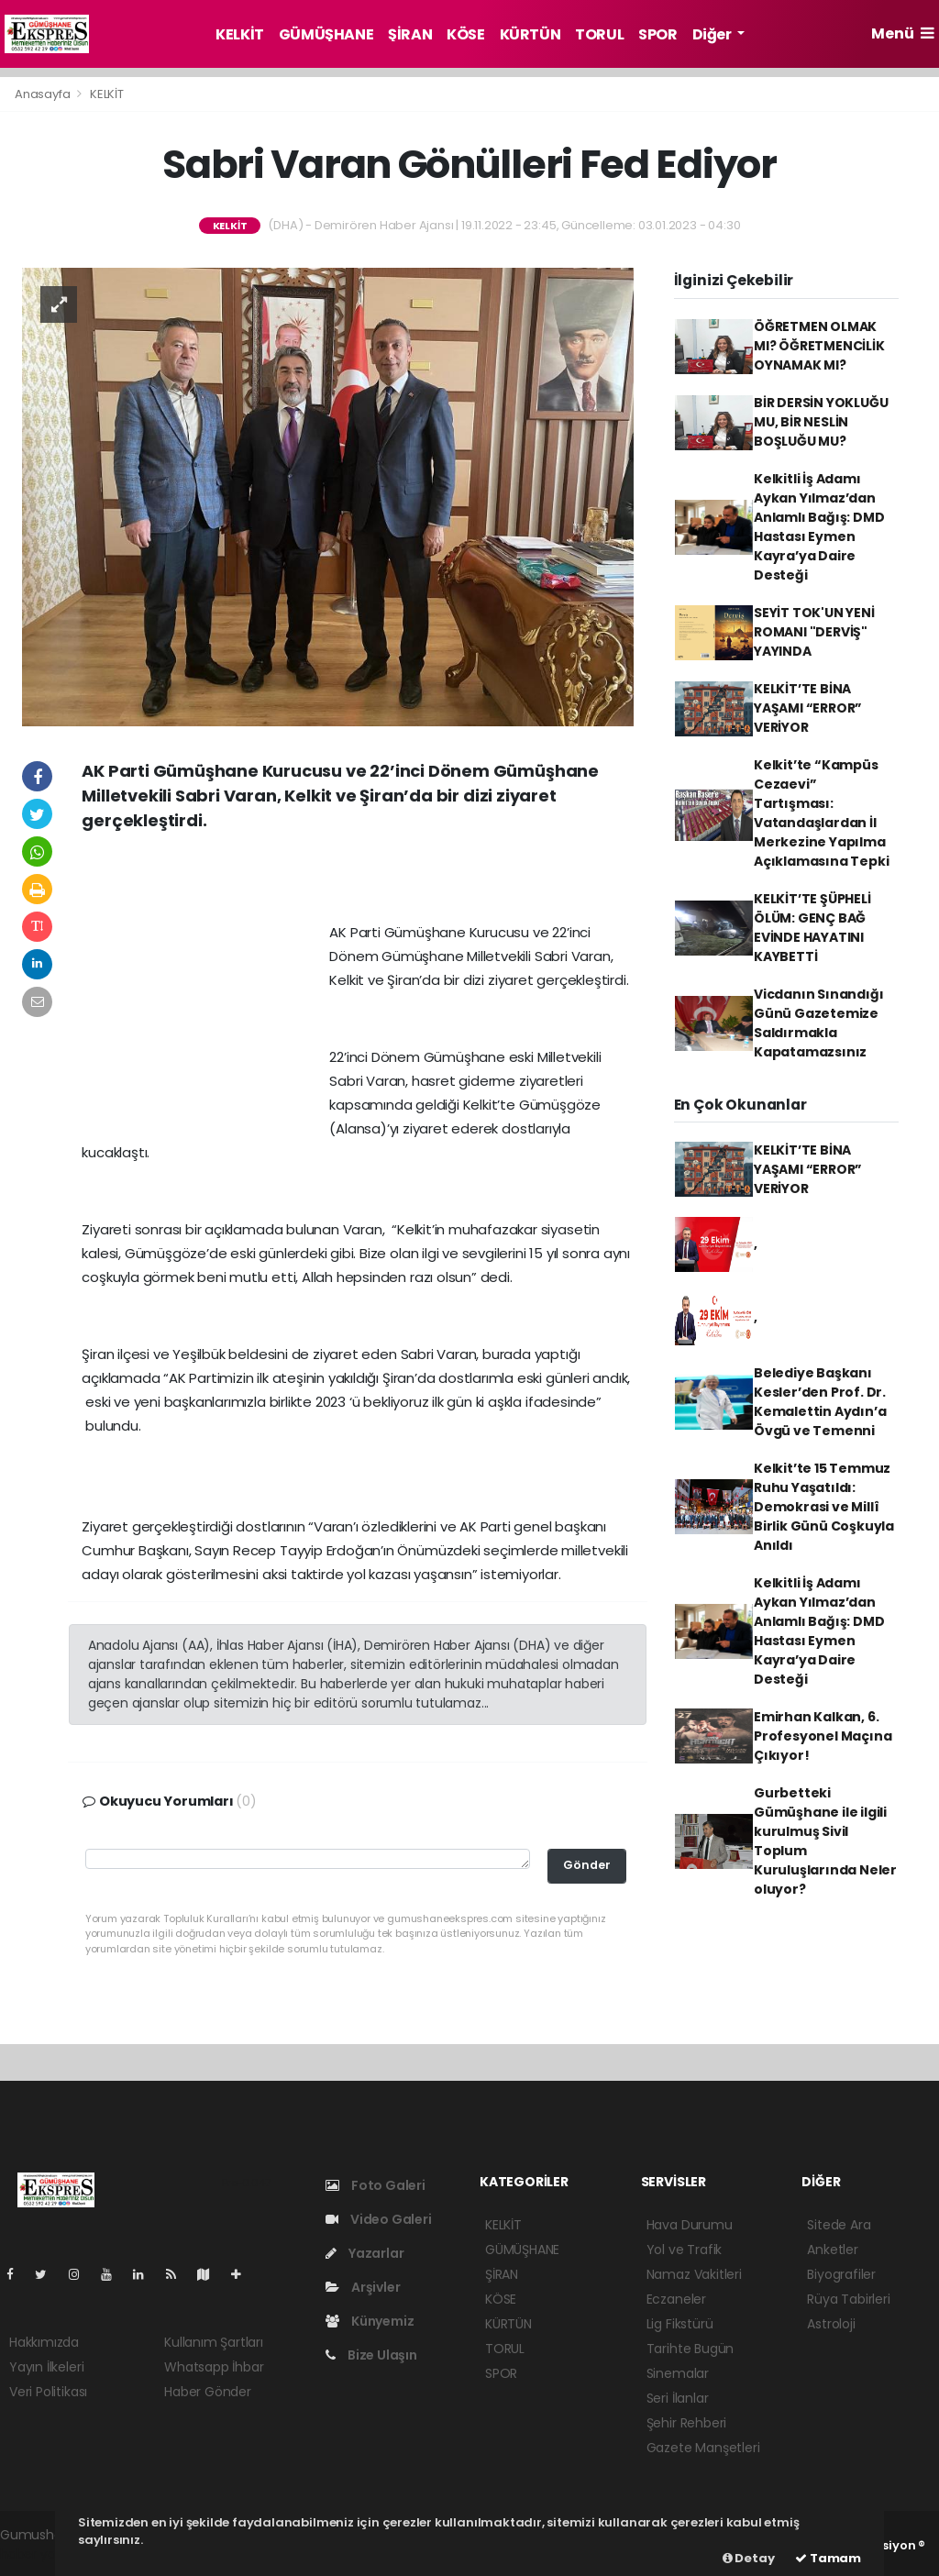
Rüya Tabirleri (848, 2299)
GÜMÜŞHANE (326, 34)
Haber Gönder (207, 2392)
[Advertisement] (357, 883)
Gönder (587, 1865)
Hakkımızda (44, 2342)
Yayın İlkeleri (46, 2367)
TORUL (599, 34)
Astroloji (831, 2324)
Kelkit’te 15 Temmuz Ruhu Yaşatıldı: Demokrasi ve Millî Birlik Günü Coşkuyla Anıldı (824, 1506)
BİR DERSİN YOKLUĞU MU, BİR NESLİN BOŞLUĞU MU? (821, 421)
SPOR (657, 34)
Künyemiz (370, 2321)
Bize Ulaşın (371, 2355)
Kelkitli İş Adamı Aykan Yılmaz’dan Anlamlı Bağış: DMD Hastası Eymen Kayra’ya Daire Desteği (819, 527)
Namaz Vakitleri (694, 2274)
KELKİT (239, 34)
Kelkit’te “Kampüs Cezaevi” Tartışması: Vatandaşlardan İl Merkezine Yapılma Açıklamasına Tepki (821, 813)
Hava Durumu (689, 2225)
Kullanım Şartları (213, 2342)
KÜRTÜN (530, 34)
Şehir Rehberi (686, 2423)
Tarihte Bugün (690, 2348)
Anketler (832, 2249)
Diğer (713, 34)
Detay (749, 2558)
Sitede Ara (838, 2225)
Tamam (828, 2558)
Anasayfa (43, 94)
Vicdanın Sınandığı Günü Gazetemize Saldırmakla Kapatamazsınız (819, 1023)
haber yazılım (41, 2554)
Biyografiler (841, 2274)
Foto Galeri (375, 2185)
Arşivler (363, 2287)
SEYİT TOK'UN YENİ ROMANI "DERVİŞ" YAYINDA (814, 631)
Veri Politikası (48, 2392)
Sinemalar (677, 2373)
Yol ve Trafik (684, 2249)
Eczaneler (676, 2299)
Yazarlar (364, 2253)
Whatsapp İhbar (213, 2367)
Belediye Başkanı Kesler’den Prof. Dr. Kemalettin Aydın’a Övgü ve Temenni (820, 1402)
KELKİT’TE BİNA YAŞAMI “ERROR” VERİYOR (808, 708)
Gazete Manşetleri (703, 2447)
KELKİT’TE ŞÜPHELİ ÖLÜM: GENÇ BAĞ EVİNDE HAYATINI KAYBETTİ (812, 928)
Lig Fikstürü (679, 2324)
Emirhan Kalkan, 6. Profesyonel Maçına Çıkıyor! (823, 1736)
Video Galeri (378, 2219)
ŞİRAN (410, 34)
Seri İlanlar (677, 2398)
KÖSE (465, 34)
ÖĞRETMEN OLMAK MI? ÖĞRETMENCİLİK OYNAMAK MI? (819, 345)
